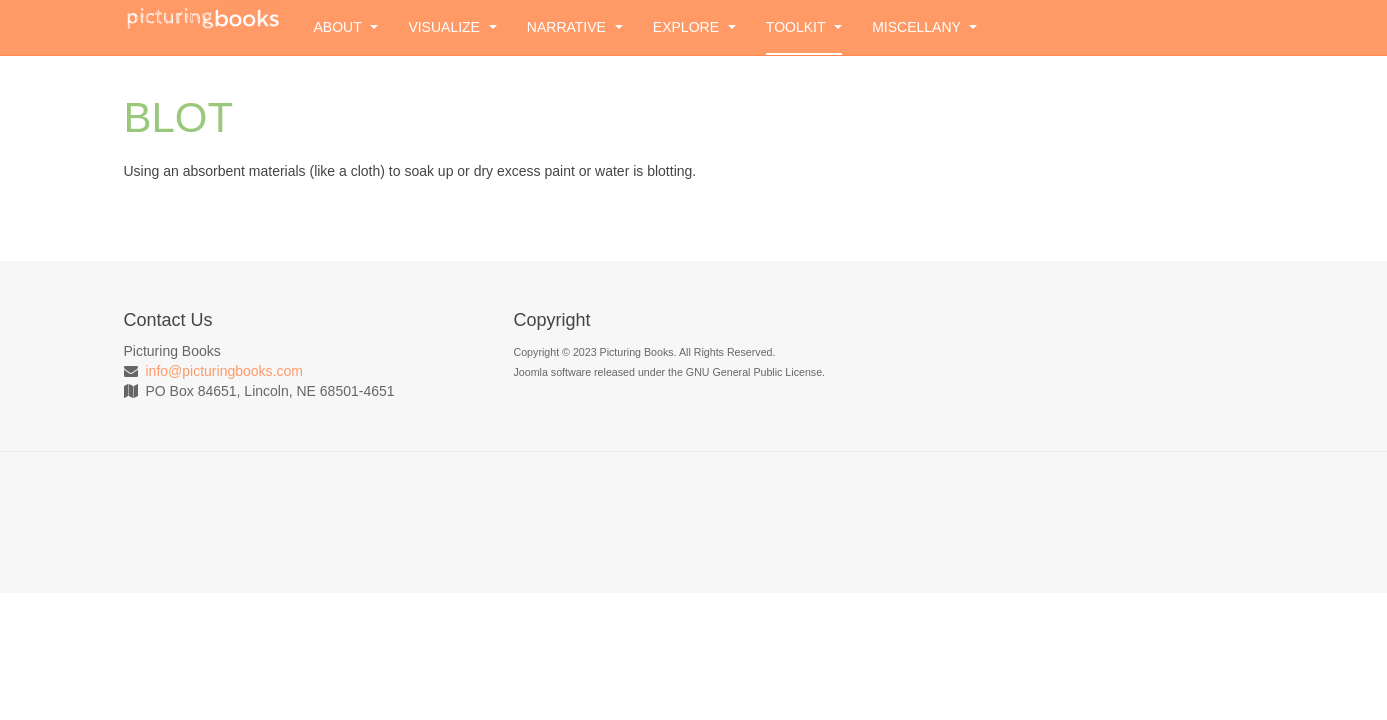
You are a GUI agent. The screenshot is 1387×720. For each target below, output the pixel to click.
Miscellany (924, 27)
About (346, 27)
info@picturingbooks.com (224, 371)
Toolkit (804, 27)
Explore (694, 27)
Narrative (575, 27)
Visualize (452, 27)
